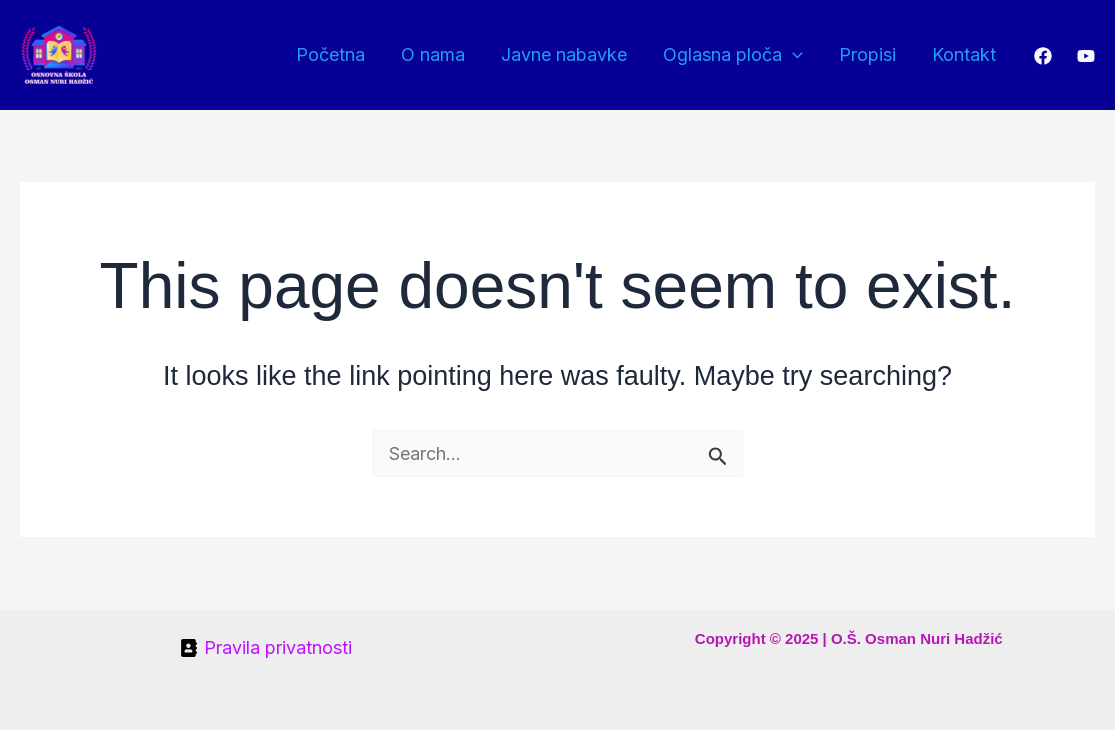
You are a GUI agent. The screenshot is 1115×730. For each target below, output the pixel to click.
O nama (433, 54)
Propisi (867, 54)
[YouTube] (1086, 56)
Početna (330, 54)
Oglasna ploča (733, 55)
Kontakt (964, 54)
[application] (792, 55)
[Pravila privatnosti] (266, 648)
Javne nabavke (564, 54)
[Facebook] (1043, 56)
